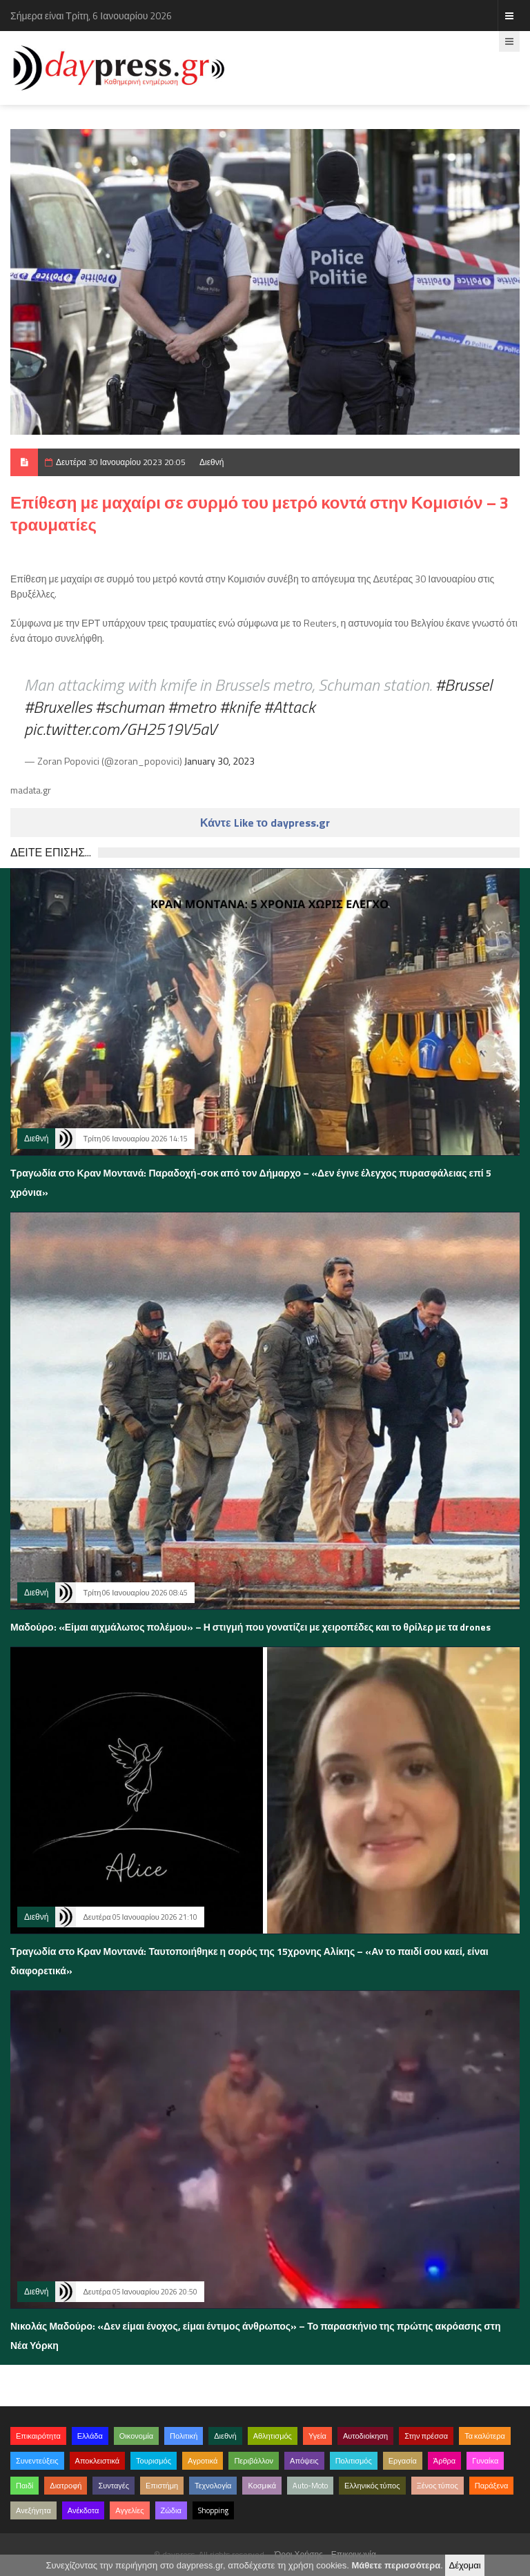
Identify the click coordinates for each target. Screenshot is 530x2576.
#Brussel (463, 684)
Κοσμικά (262, 2485)
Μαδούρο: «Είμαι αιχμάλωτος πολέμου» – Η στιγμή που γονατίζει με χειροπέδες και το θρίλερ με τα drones (250, 1627)
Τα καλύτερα (484, 2435)
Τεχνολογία (213, 2485)
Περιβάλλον (253, 2460)
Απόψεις (304, 2460)
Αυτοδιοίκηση (365, 2435)
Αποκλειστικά (97, 2460)
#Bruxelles (58, 706)
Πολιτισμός (353, 2460)
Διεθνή (211, 462)
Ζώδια (171, 2510)
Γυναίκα (485, 2460)
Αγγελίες (129, 2510)
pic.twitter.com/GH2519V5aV (120, 728)
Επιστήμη (162, 2485)
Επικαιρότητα (38, 2435)
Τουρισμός (153, 2460)
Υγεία (317, 2435)
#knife (239, 706)
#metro (192, 706)
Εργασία (403, 2460)
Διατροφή (65, 2485)
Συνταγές (113, 2485)
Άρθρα (444, 2460)
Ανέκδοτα (83, 2510)
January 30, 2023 (219, 761)
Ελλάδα (90, 2435)
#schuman (129, 706)
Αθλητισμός (272, 2435)
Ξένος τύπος (437, 2485)
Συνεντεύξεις (37, 2460)
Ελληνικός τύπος (372, 2485)
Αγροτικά (202, 2460)
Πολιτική (183, 2435)
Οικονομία (136, 2435)
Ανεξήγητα (33, 2510)
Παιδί (24, 2485)
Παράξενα (492, 2485)
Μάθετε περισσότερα (395, 2565)
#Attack (289, 706)
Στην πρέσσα (426, 2435)
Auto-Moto (310, 2485)
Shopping (213, 2510)
